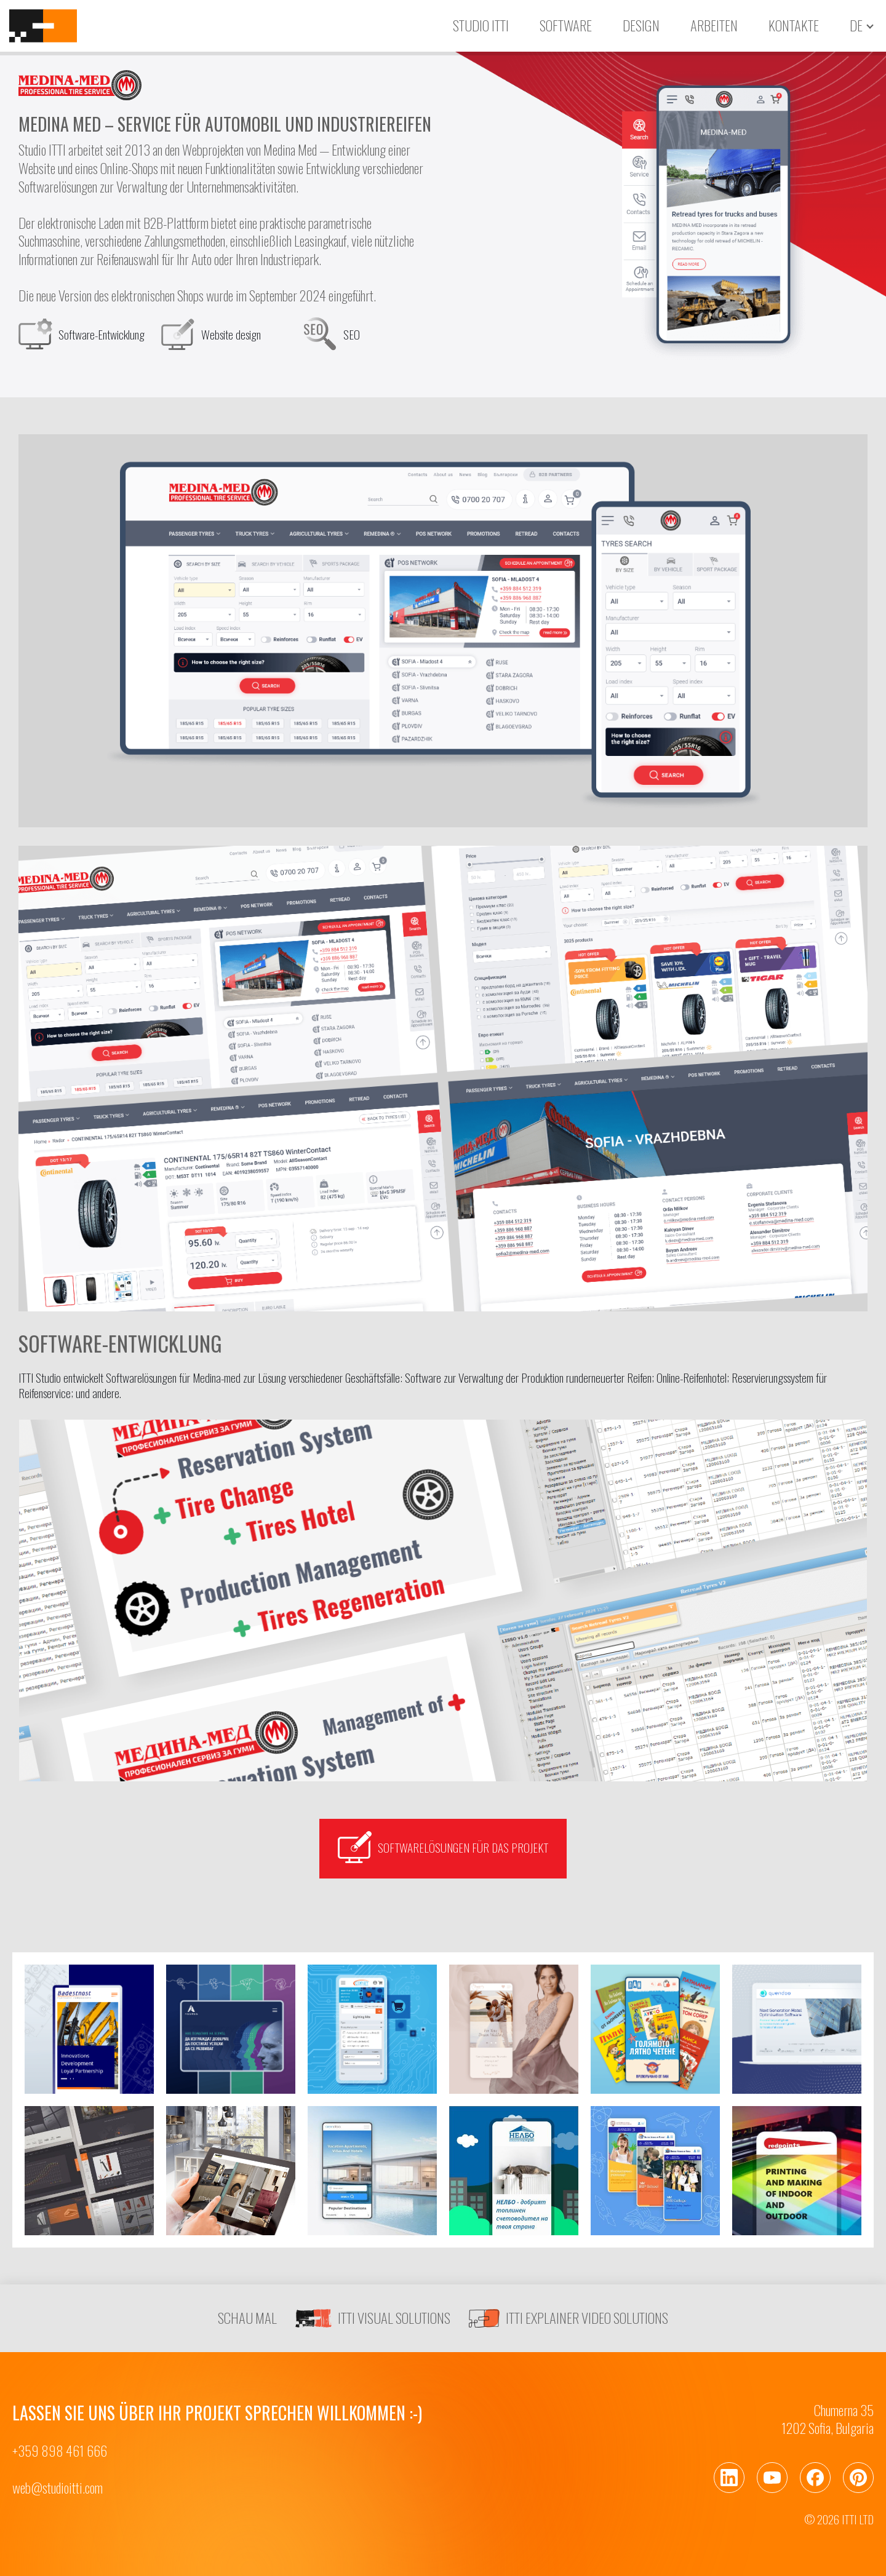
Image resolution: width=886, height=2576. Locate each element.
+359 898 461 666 (59, 2451)
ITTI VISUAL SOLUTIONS (373, 2318)
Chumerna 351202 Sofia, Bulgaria (827, 2419)
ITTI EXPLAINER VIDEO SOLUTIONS (568, 2318)
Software (566, 25)
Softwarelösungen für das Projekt (443, 1847)
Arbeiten (714, 25)
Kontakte (793, 25)
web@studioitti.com (57, 2488)
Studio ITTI (481, 25)
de (856, 26)
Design (641, 25)
